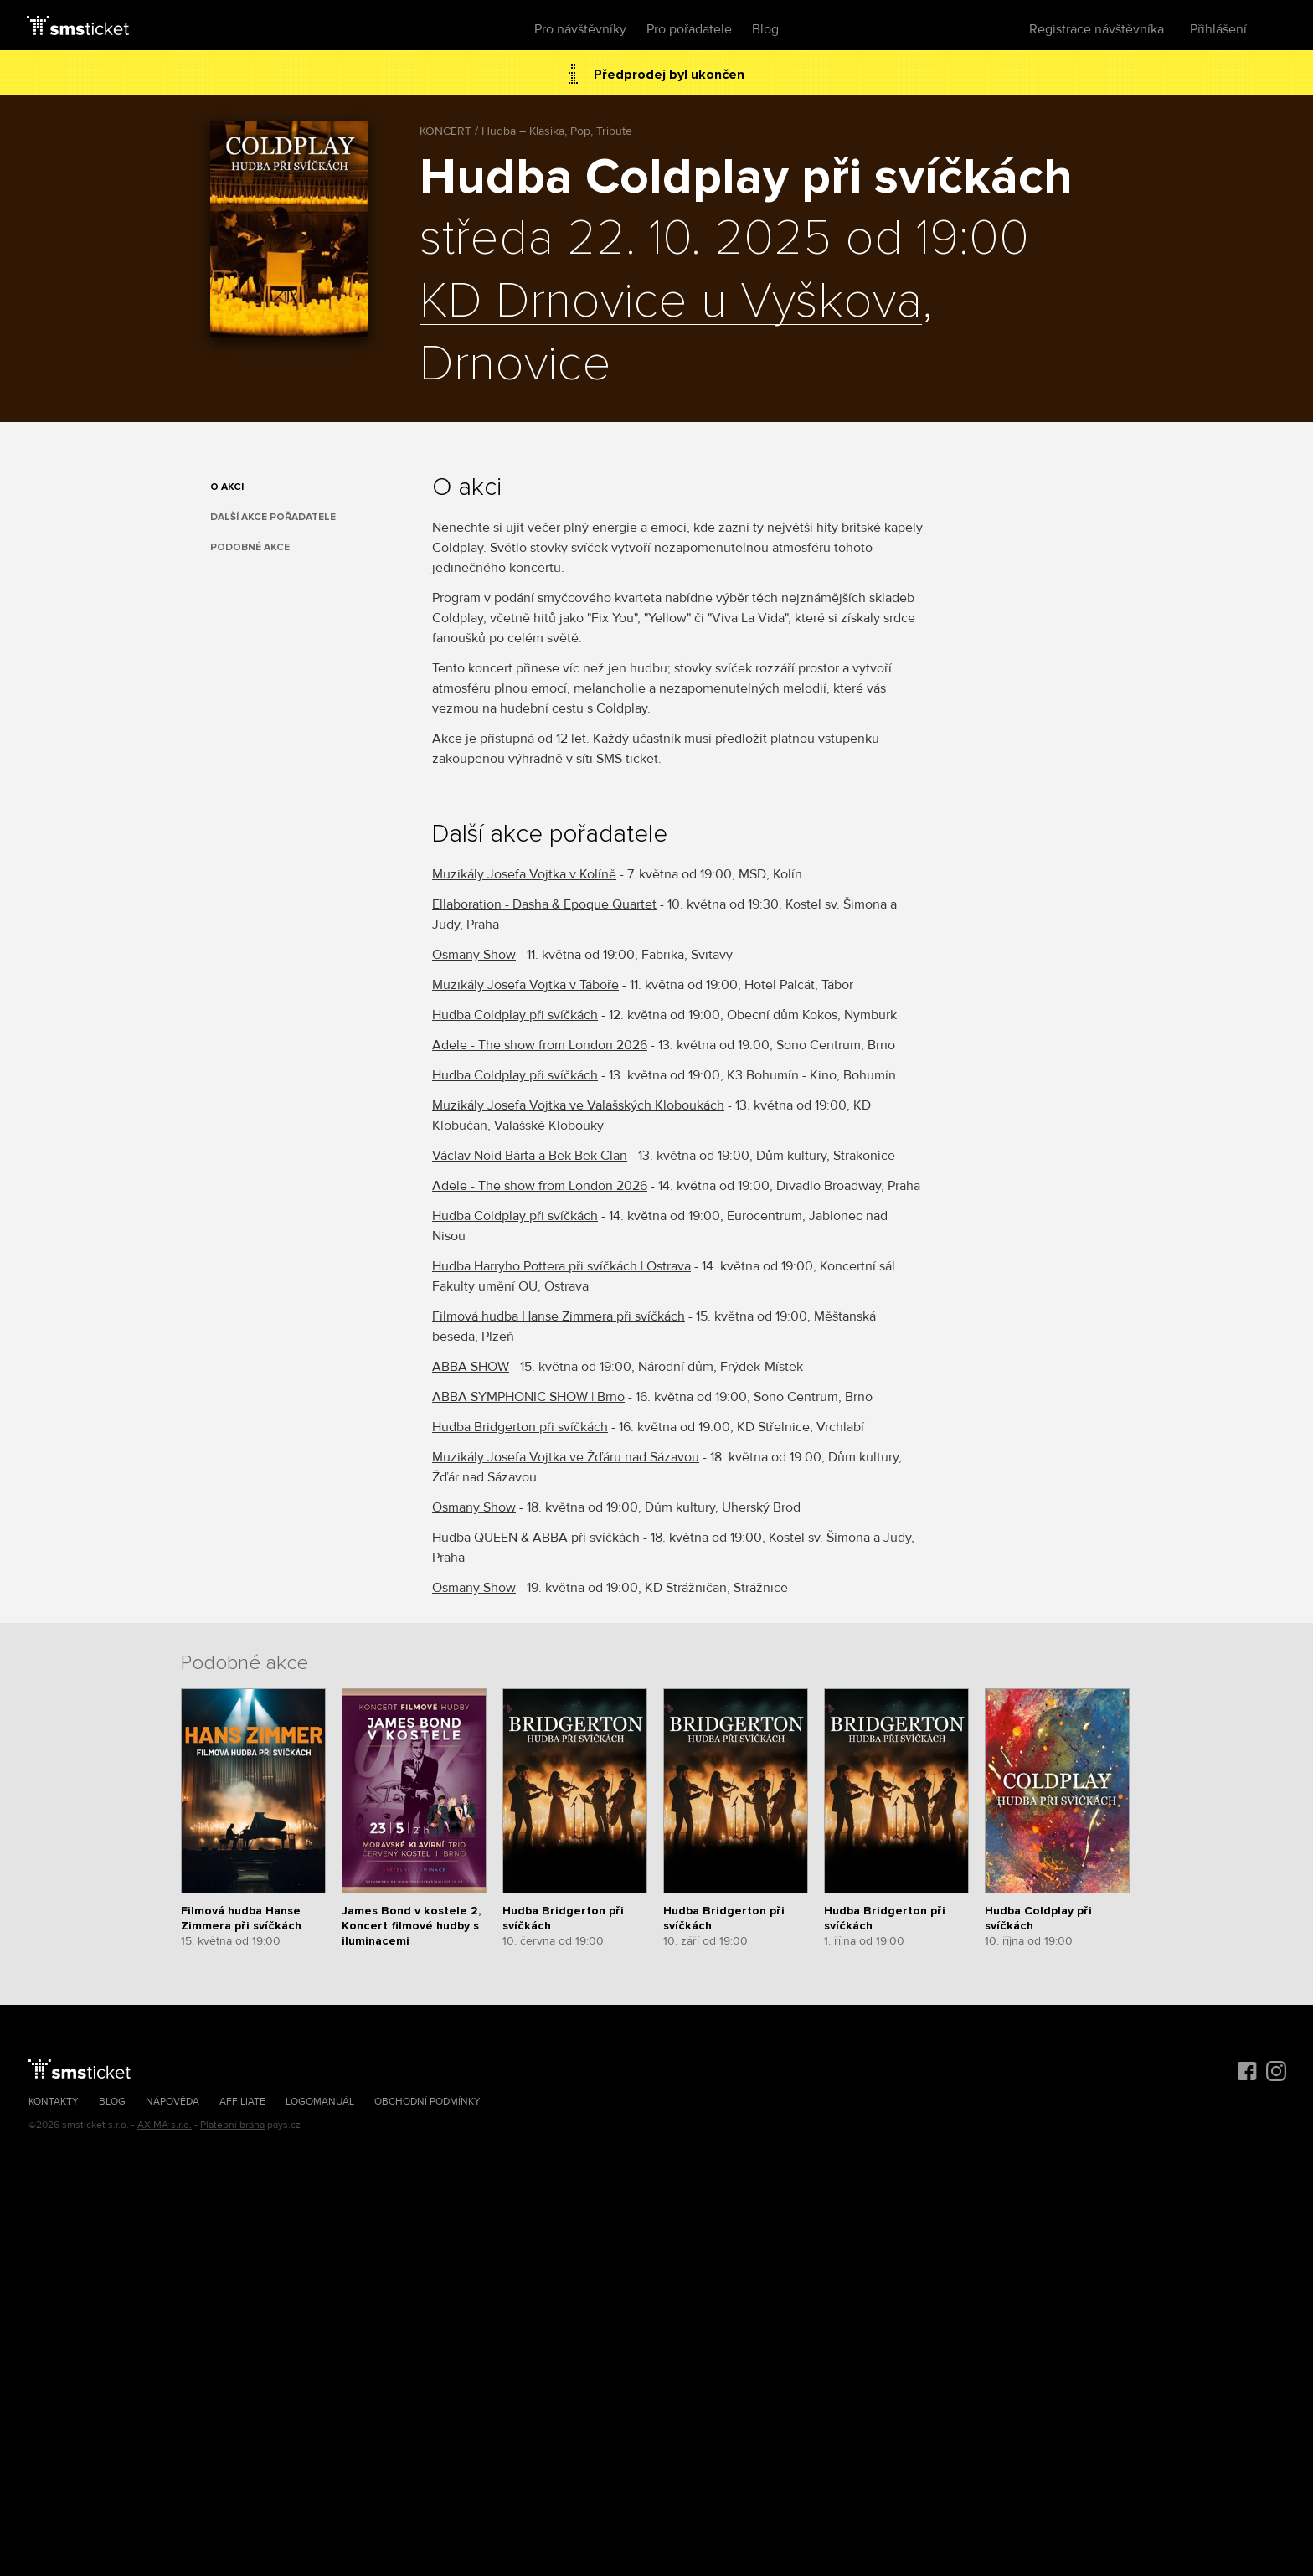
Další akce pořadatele (273, 517)
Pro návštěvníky (580, 29)
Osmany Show (474, 954)
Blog (765, 29)
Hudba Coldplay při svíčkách (515, 1015)
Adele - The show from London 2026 (539, 1045)
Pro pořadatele (689, 29)
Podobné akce (250, 547)
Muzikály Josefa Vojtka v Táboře (525, 984)
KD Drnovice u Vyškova (671, 302)
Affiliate (242, 2101)
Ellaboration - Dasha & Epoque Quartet (544, 904)
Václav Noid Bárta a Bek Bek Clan (529, 1155)
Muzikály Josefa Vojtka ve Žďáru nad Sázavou (565, 1457)
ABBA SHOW (470, 1366)
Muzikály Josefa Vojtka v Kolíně (524, 874)
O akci (227, 487)
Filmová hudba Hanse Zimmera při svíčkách (558, 1316)
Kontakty (53, 2101)
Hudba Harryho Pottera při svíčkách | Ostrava (561, 1266)
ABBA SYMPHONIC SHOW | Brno (528, 1396)
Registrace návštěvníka (1096, 29)
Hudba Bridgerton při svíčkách (520, 1427)
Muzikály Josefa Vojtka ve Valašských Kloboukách (578, 1105)
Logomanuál (320, 2101)
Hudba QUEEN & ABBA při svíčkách (536, 1537)
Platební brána (232, 2125)
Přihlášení (1218, 29)
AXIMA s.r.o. (164, 2125)
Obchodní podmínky (427, 2101)
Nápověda (172, 2101)
